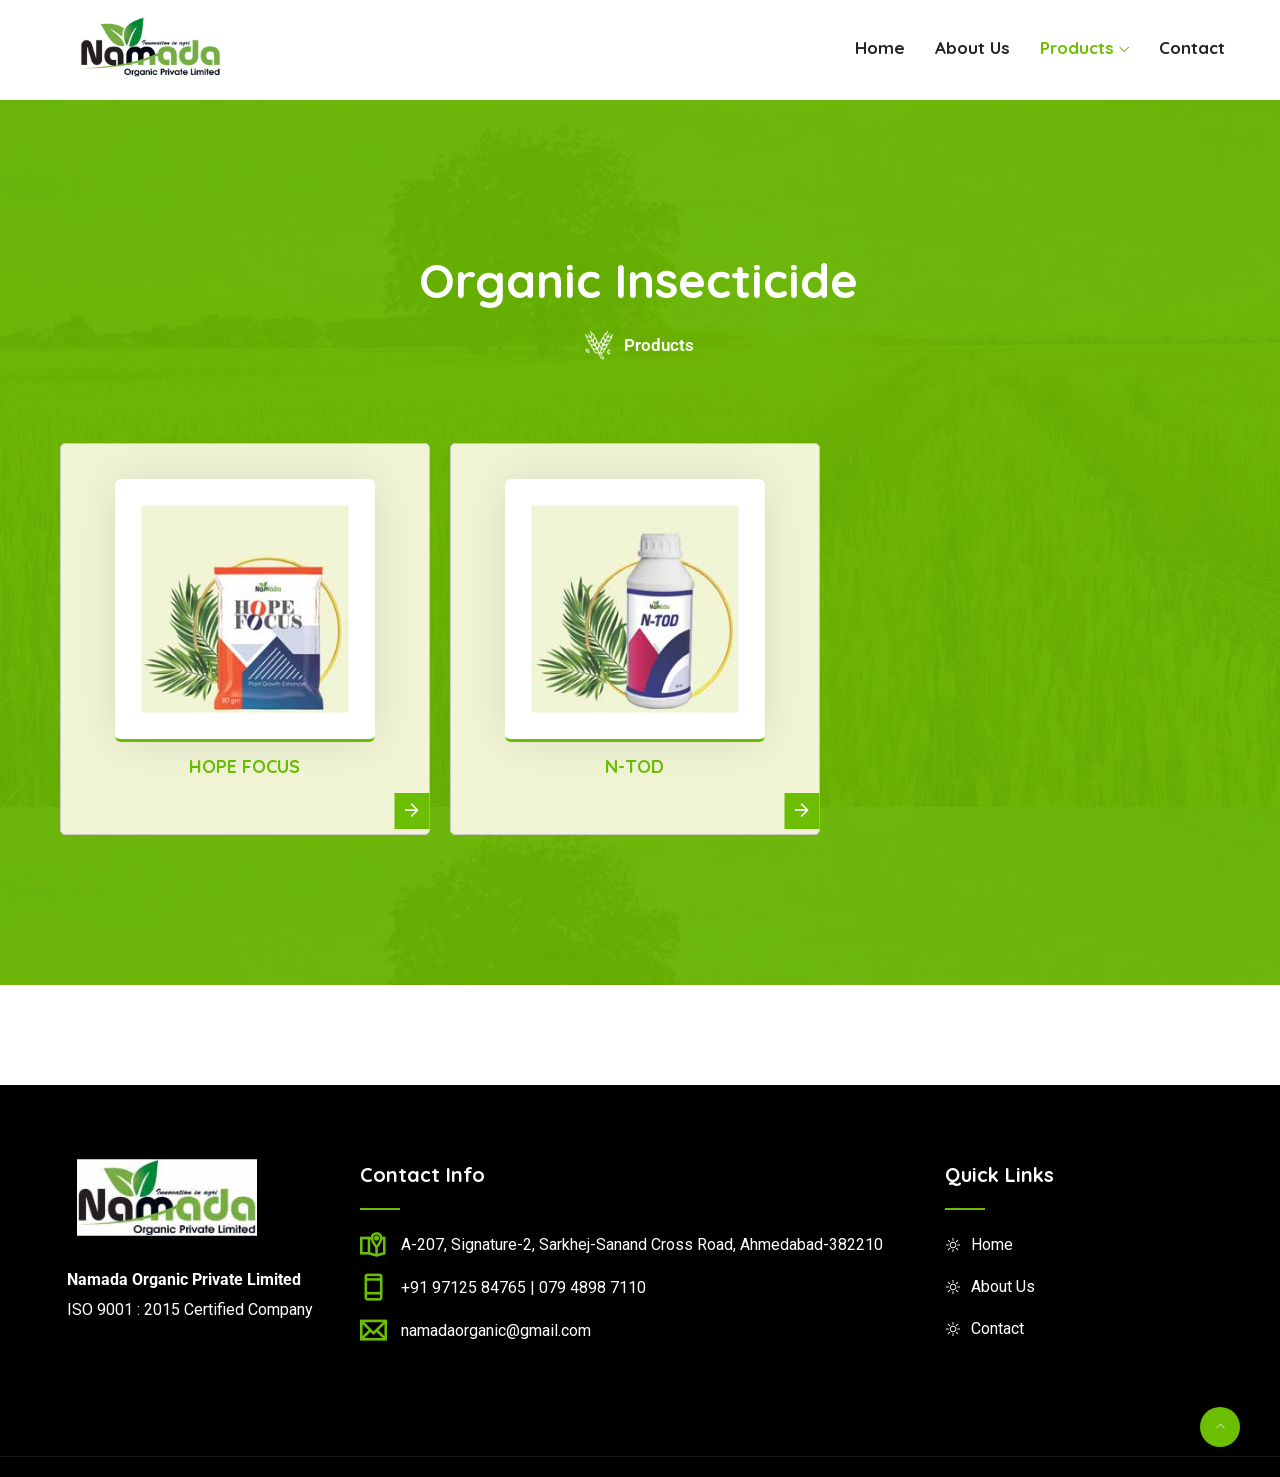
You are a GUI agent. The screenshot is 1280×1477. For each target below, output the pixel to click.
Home (880, 47)
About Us (972, 47)
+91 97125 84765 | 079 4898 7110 (523, 1287)
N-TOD (634, 766)
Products (1077, 47)
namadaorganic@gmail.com (496, 1330)
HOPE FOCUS (244, 766)
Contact (1192, 47)
